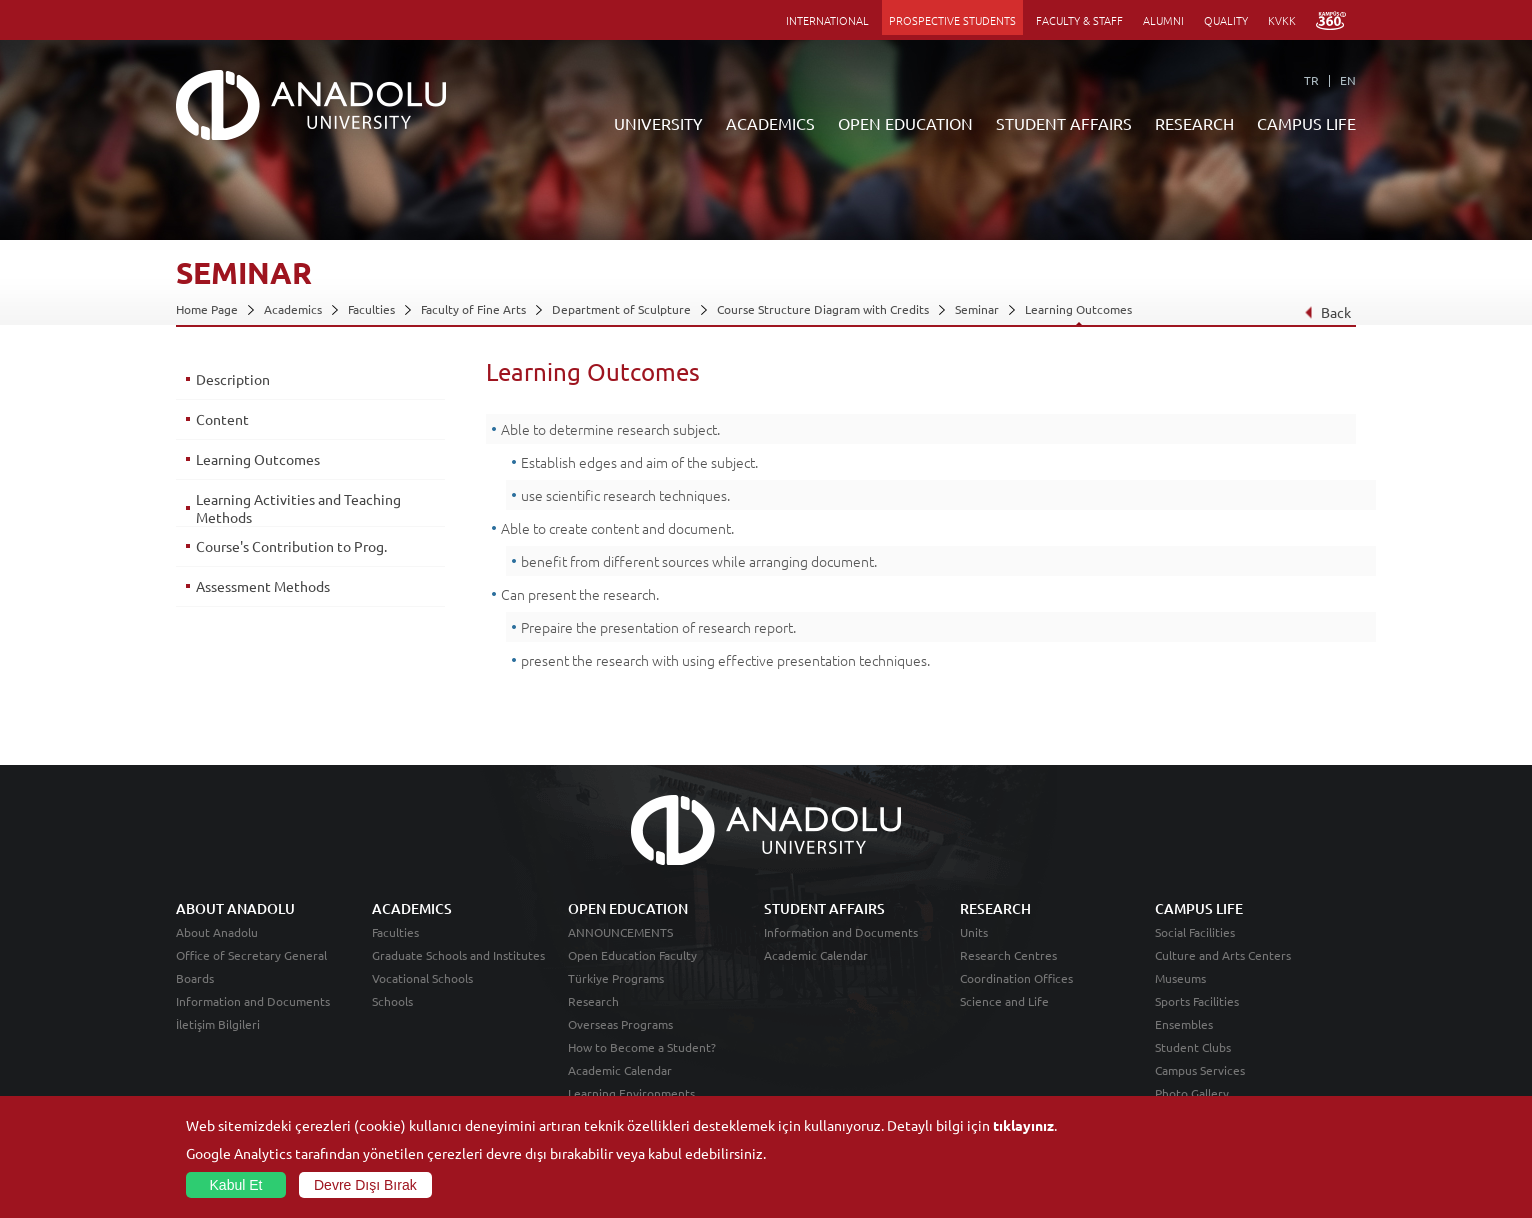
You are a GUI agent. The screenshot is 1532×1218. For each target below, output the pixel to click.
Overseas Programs (620, 1024)
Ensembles (1184, 1024)
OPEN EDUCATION (905, 123)
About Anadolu (217, 932)
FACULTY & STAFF (1079, 20)
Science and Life (1004, 1001)
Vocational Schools (422, 978)
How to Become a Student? (642, 1047)
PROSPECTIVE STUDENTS (952, 20)
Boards (195, 978)
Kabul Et (236, 1185)
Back (1327, 312)
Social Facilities (1195, 932)
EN (1348, 80)
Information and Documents (253, 1001)
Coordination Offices (1016, 978)
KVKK (1282, 20)
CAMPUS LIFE (1306, 123)
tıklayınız (1023, 1125)
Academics (293, 309)
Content (222, 419)
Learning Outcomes (1078, 309)
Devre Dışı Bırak (365, 1185)
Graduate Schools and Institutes (458, 955)
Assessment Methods (263, 586)
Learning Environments (631, 1093)
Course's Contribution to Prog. (291, 546)
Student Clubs (1193, 1047)
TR (1311, 80)
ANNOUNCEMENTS (620, 932)
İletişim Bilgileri (218, 1024)
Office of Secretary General (251, 955)
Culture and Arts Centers (1223, 955)
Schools (392, 1001)
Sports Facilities (1197, 1001)
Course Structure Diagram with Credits (823, 309)
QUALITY (1226, 20)
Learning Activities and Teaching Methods (298, 508)
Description (233, 379)
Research (593, 1001)
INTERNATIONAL (827, 20)
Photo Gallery (1192, 1093)
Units (974, 932)
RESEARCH (1194, 123)
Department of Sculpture (621, 309)
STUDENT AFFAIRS (1064, 123)
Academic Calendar (620, 1070)
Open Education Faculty (632, 955)
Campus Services (1200, 1070)
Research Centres (1008, 955)
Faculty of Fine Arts (473, 309)
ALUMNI (1163, 20)
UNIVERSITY (658, 123)
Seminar (977, 309)
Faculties (371, 309)
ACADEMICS (770, 123)
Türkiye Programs (616, 978)
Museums (1180, 978)
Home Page (207, 309)
